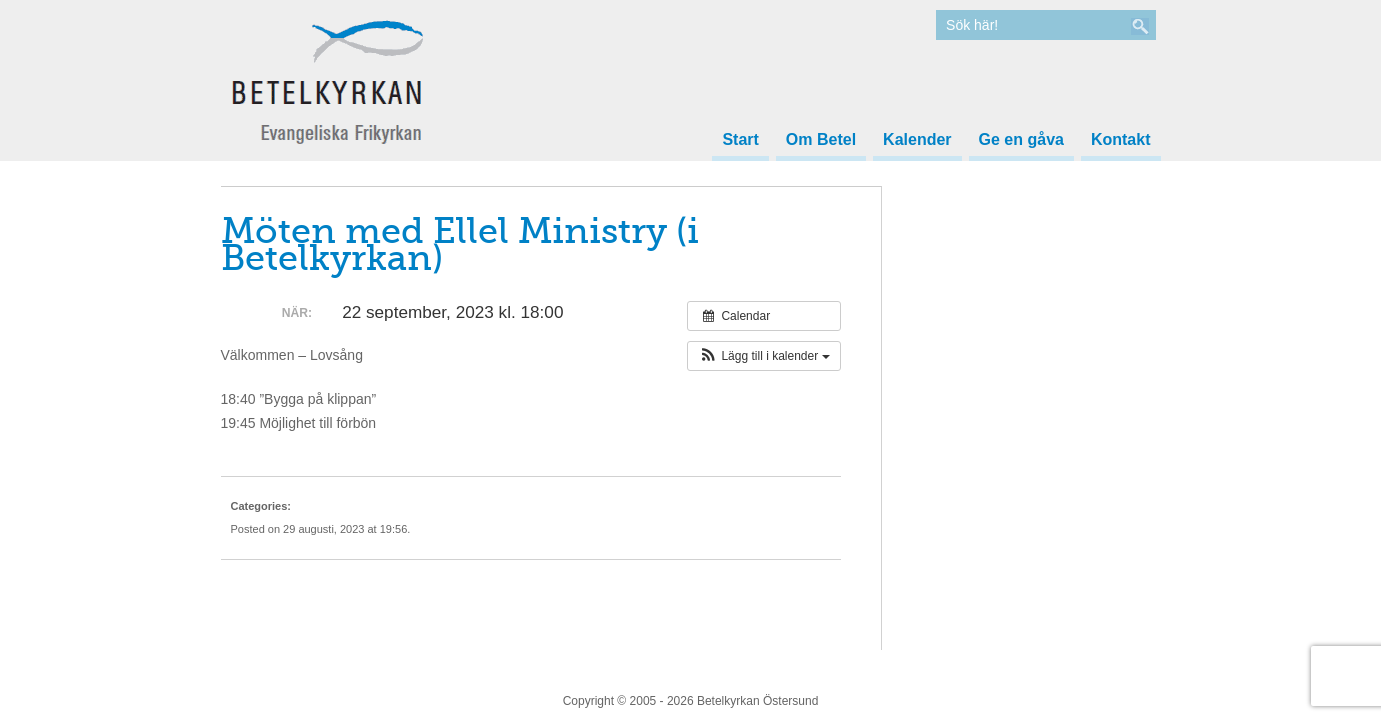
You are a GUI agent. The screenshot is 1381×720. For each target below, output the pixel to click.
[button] (763, 356)
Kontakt (1121, 140)
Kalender (917, 140)
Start (740, 140)
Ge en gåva (1021, 140)
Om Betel (821, 140)
